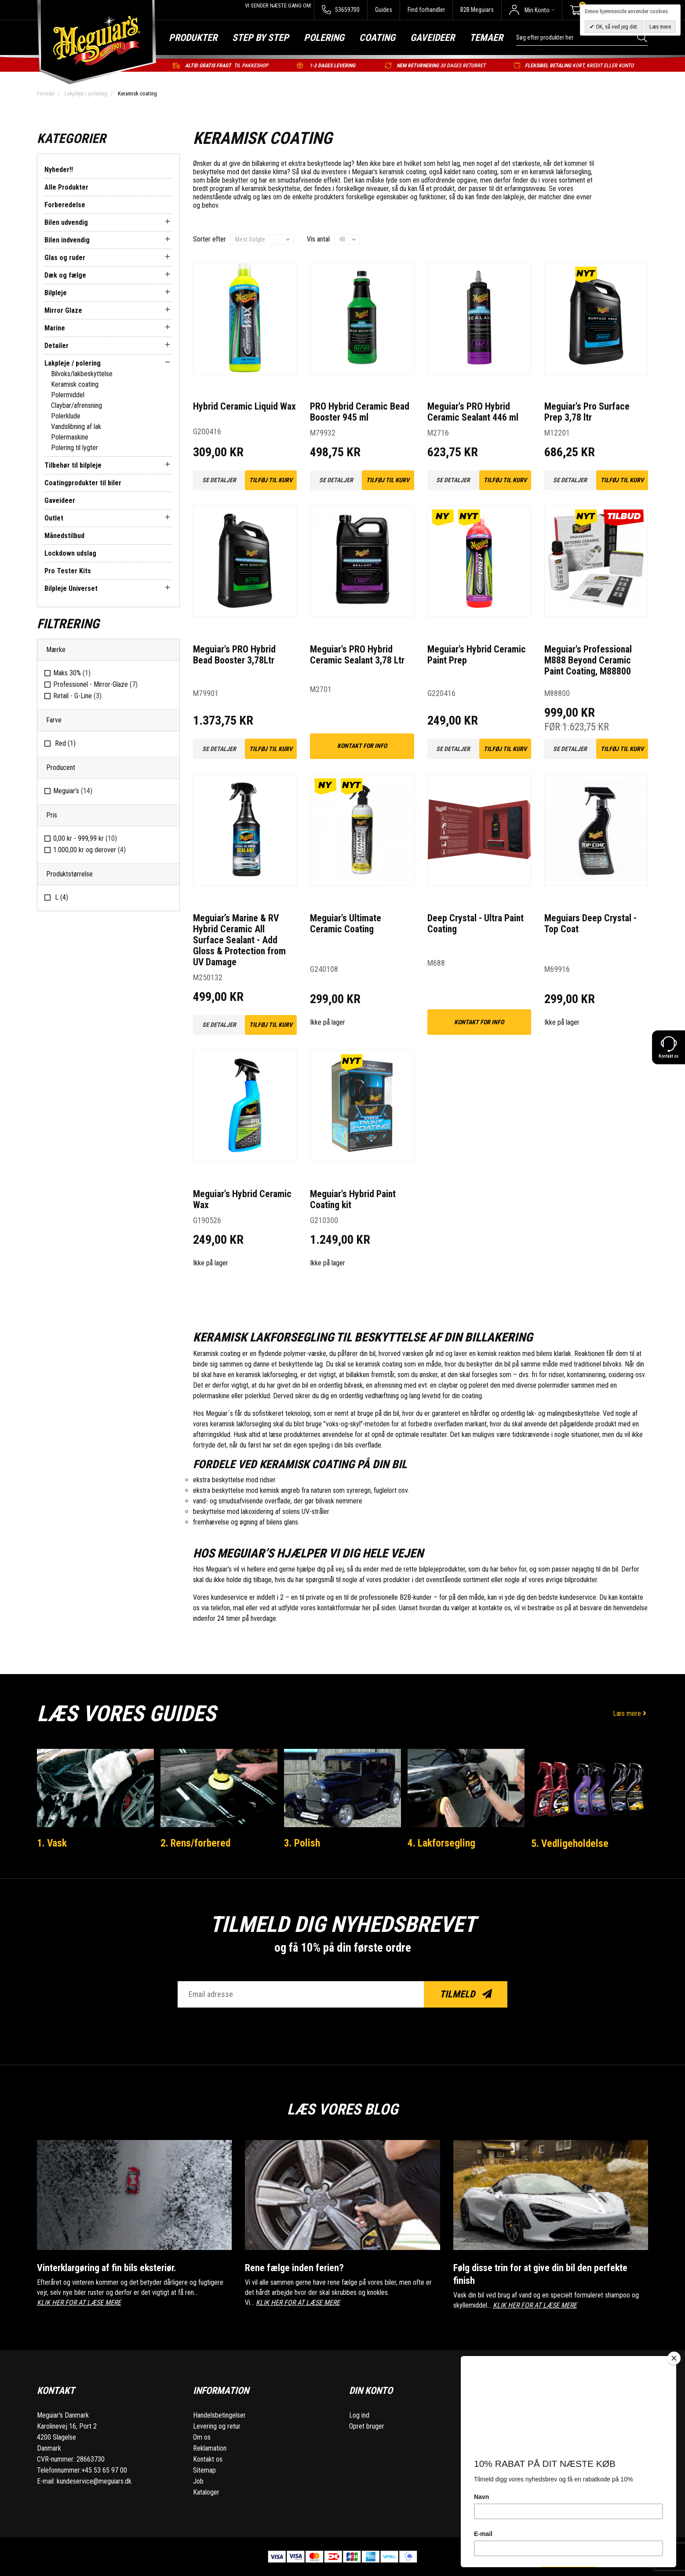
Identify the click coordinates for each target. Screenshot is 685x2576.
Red (64, 743)
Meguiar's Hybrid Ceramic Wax (242, 1199)
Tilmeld (466, 1994)
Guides (383, 9)
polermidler (553, 1385)
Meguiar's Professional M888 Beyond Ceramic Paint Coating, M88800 (588, 660)
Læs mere (630, 1713)
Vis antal (318, 239)
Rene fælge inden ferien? (300, 2267)
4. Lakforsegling (444, 1842)
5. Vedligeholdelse (572, 1843)
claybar (448, 1385)
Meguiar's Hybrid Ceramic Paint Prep (476, 655)
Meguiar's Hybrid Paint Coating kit (353, 1199)
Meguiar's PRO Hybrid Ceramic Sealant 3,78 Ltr (357, 655)
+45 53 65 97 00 (104, 2470)
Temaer (486, 37)
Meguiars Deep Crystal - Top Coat (590, 923)
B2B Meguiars (477, 9)
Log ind (359, 2415)
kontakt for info (362, 745)
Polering (324, 37)
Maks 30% (72, 673)
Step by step (260, 37)
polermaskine (211, 1396)
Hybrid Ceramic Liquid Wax (244, 406)
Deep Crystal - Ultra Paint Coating (475, 923)
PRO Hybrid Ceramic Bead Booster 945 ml (359, 412)
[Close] (674, 2358)
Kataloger (206, 2492)
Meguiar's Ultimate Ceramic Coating (345, 923)
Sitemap (204, 2470)
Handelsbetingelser (219, 2415)
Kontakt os (207, 2459)
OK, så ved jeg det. (616, 26)
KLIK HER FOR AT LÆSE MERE (79, 2302)
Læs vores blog (342, 2107)
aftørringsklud (211, 1434)
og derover (89, 850)
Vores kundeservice (220, 1597)
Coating (377, 37)
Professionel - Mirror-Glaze (95, 684)
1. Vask (53, 1842)
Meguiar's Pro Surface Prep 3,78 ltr (587, 412)
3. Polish (303, 1842)
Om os (202, 2437)
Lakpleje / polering (86, 93)
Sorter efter (209, 239)
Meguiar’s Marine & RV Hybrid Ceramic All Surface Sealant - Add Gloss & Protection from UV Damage (239, 939)
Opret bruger (366, 2426)
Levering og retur (216, 2426)
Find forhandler (426, 9)
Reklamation (209, 2448)
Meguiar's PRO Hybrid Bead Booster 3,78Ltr (234, 655)
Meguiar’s (72, 791)
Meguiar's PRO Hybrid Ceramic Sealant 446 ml (473, 412)
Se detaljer (219, 480)
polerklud (257, 1396)
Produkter (193, 37)
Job (198, 2481)
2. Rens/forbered (198, 1842)
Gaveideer (432, 37)
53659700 (340, 10)
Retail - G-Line (77, 696)
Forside (45, 93)
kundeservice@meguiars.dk (94, 2481)
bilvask (353, 1385)
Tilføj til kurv (270, 480)
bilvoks (612, 1364)
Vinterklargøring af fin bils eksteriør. (117, 2267)
